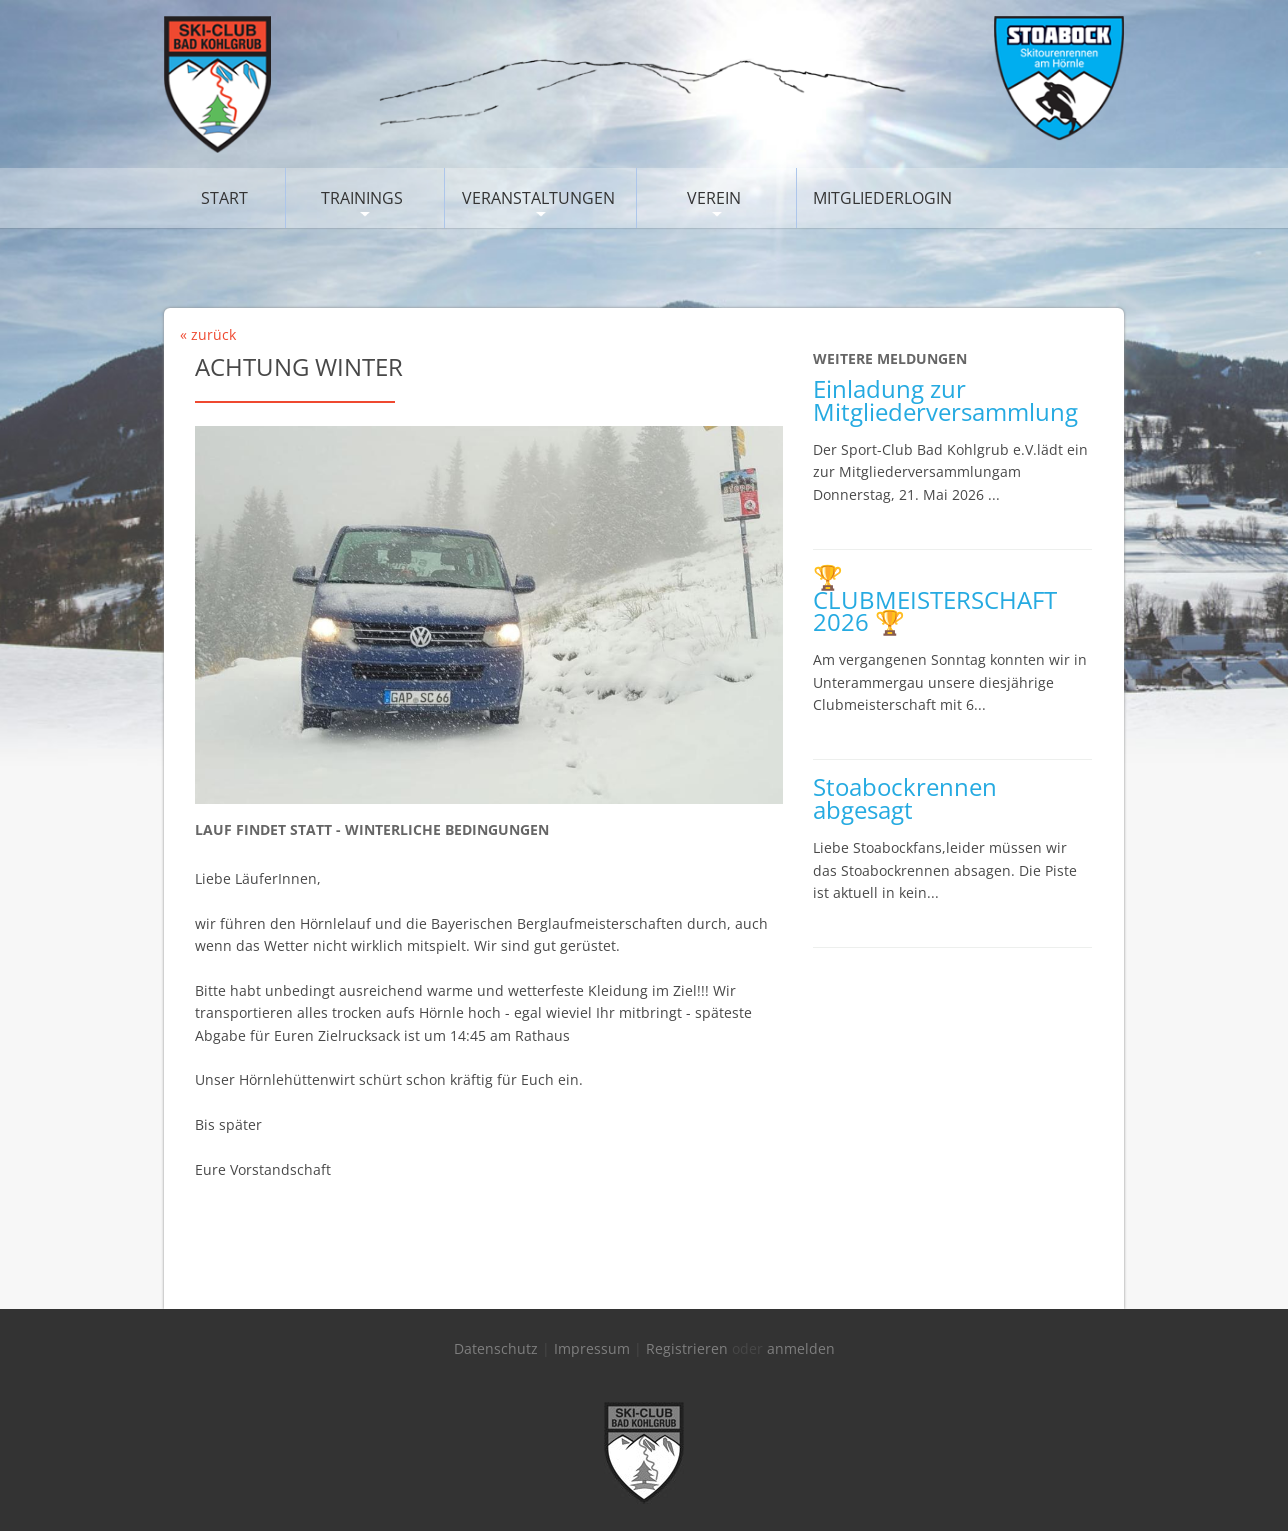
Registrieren (687, 1348)
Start (224, 198)
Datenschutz (496, 1348)
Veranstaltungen (538, 198)
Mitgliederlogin (882, 198)
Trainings (362, 198)
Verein (714, 198)
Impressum (592, 1348)
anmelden (801, 1348)
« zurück (208, 334)
